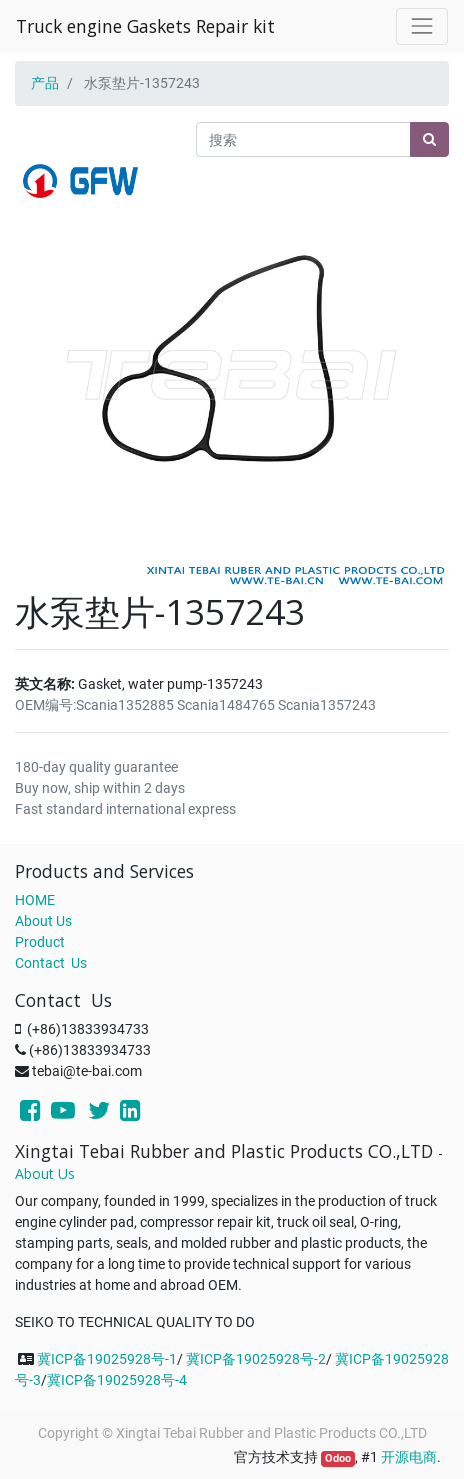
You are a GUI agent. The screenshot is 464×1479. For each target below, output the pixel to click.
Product (40, 942)
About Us (43, 921)
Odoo (338, 1458)
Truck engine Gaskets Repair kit (145, 26)
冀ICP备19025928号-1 (107, 1359)
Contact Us (51, 963)
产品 (45, 83)
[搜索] (429, 139)
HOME (35, 900)
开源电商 (409, 1457)
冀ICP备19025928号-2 (256, 1359)
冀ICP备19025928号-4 (117, 1380)
